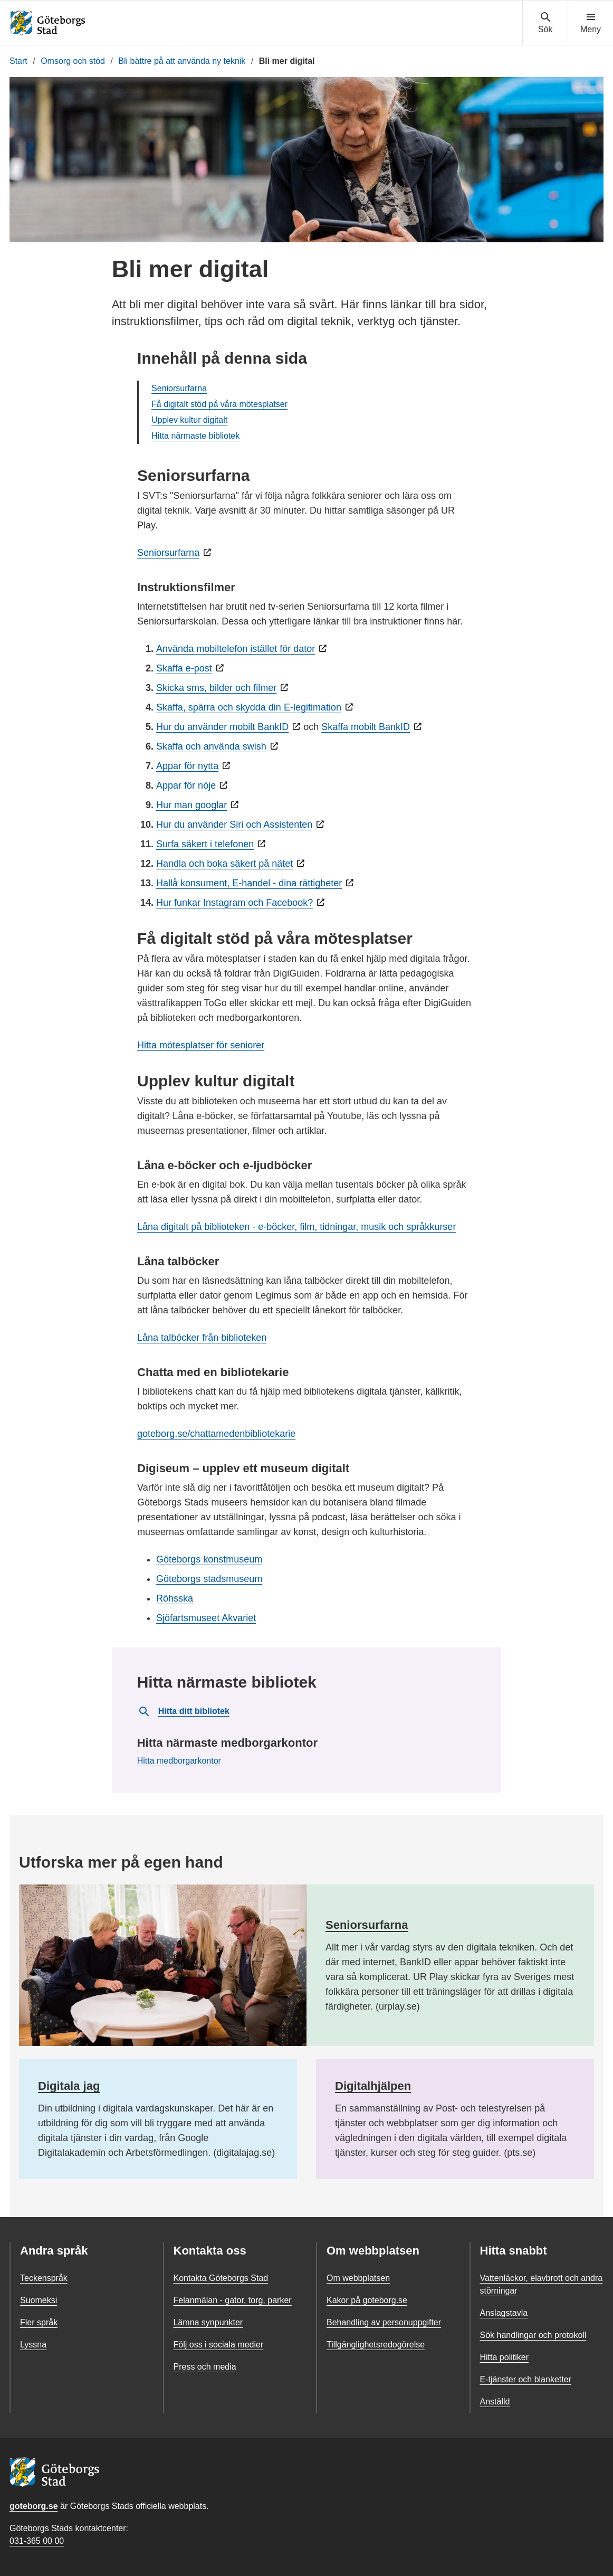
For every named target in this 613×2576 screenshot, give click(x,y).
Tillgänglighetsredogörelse (376, 2344)
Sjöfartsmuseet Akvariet (206, 1618)
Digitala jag (69, 2085)
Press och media (205, 2366)
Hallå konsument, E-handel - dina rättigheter (249, 883)
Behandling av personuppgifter (384, 2322)
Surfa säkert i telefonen (205, 844)
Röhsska (174, 1598)
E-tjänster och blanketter (525, 2379)
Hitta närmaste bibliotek (195, 435)
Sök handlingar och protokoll (533, 2335)
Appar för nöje (186, 785)
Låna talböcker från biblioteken (201, 1337)
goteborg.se (33, 2506)
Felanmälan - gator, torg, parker (233, 2300)
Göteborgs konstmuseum (209, 1559)
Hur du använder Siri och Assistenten (234, 824)
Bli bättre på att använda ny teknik (181, 60)
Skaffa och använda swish (211, 746)
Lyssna (33, 2344)
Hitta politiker (504, 2357)
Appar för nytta (187, 766)
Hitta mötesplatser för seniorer (200, 1045)
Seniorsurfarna (179, 388)
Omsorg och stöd (73, 60)
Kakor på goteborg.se (367, 2300)
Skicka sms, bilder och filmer (216, 688)
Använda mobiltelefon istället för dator (235, 648)
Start (18, 60)
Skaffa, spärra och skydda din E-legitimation (248, 707)
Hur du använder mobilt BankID (222, 727)
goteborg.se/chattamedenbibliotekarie (216, 1433)
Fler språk (39, 2322)
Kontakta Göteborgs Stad (221, 2278)
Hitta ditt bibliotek (183, 1711)
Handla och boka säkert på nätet (224, 863)
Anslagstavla (504, 2312)
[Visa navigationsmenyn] (590, 23)
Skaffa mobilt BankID (365, 727)
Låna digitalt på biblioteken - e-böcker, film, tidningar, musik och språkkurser (296, 1226)
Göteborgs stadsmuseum (209, 1579)
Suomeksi (38, 2300)
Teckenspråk (44, 2278)
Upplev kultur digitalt (189, 419)
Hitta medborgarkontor (179, 1760)
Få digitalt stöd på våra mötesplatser (219, 404)
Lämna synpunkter (208, 2322)
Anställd (495, 2401)
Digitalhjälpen (373, 2085)
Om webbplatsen (358, 2278)
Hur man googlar (191, 805)
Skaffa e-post (184, 668)
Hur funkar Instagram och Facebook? (234, 902)
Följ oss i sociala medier (219, 2344)
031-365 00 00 (36, 2540)
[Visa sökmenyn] (545, 23)
